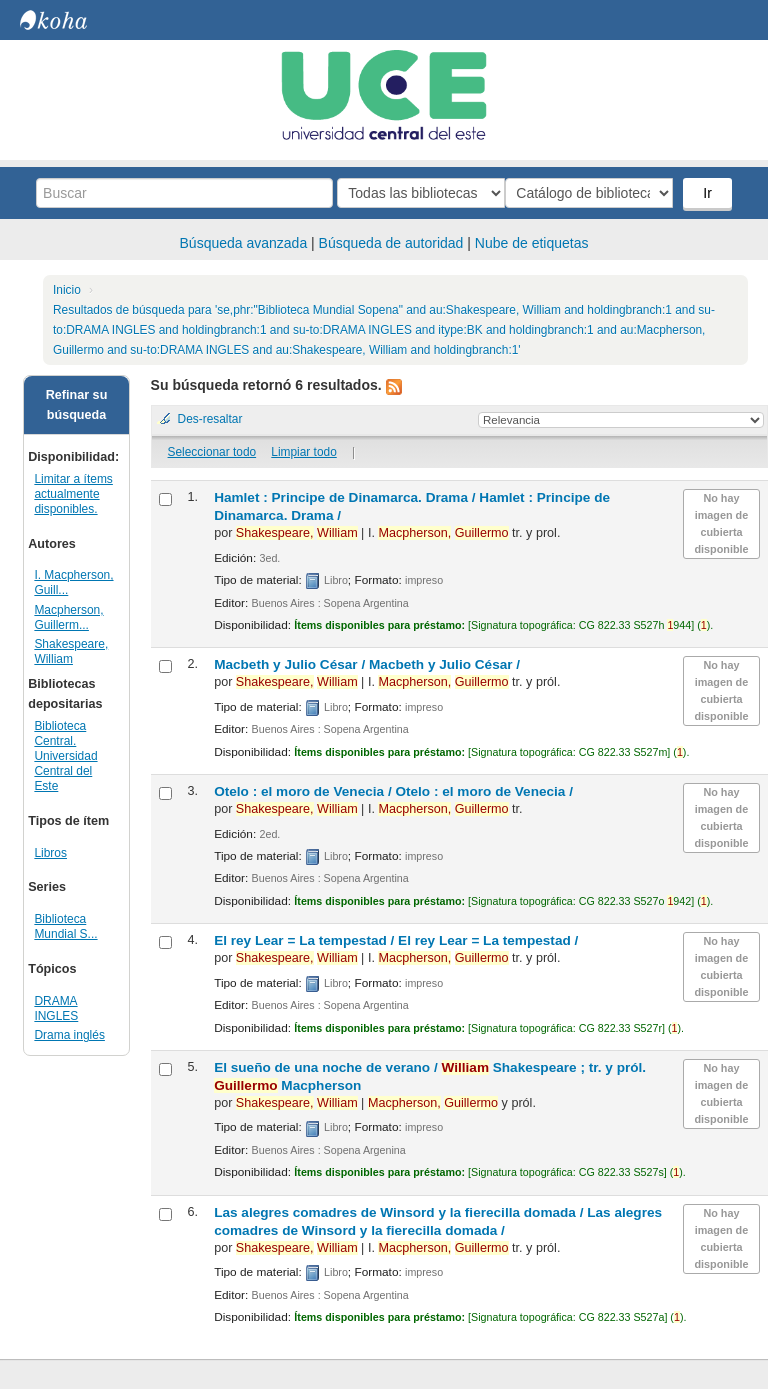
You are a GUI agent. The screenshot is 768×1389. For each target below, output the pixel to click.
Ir (709, 193)
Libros (50, 853)
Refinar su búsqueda (77, 405)
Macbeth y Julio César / (367, 664)
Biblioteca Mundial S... (65, 926)
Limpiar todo (303, 452)
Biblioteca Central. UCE (70, 20)
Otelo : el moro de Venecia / (393, 791)
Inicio (67, 290)
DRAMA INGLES (56, 1008)
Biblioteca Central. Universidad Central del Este (65, 756)
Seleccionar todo (212, 452)
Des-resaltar (210, 419)
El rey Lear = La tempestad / (396, 940)
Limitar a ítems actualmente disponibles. (73, 494)
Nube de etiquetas (532, 243)
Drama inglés (69, 1035)
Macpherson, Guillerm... (68, 617)
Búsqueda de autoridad (391, 243)
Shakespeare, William (71, 651)
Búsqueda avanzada (244, 243)
